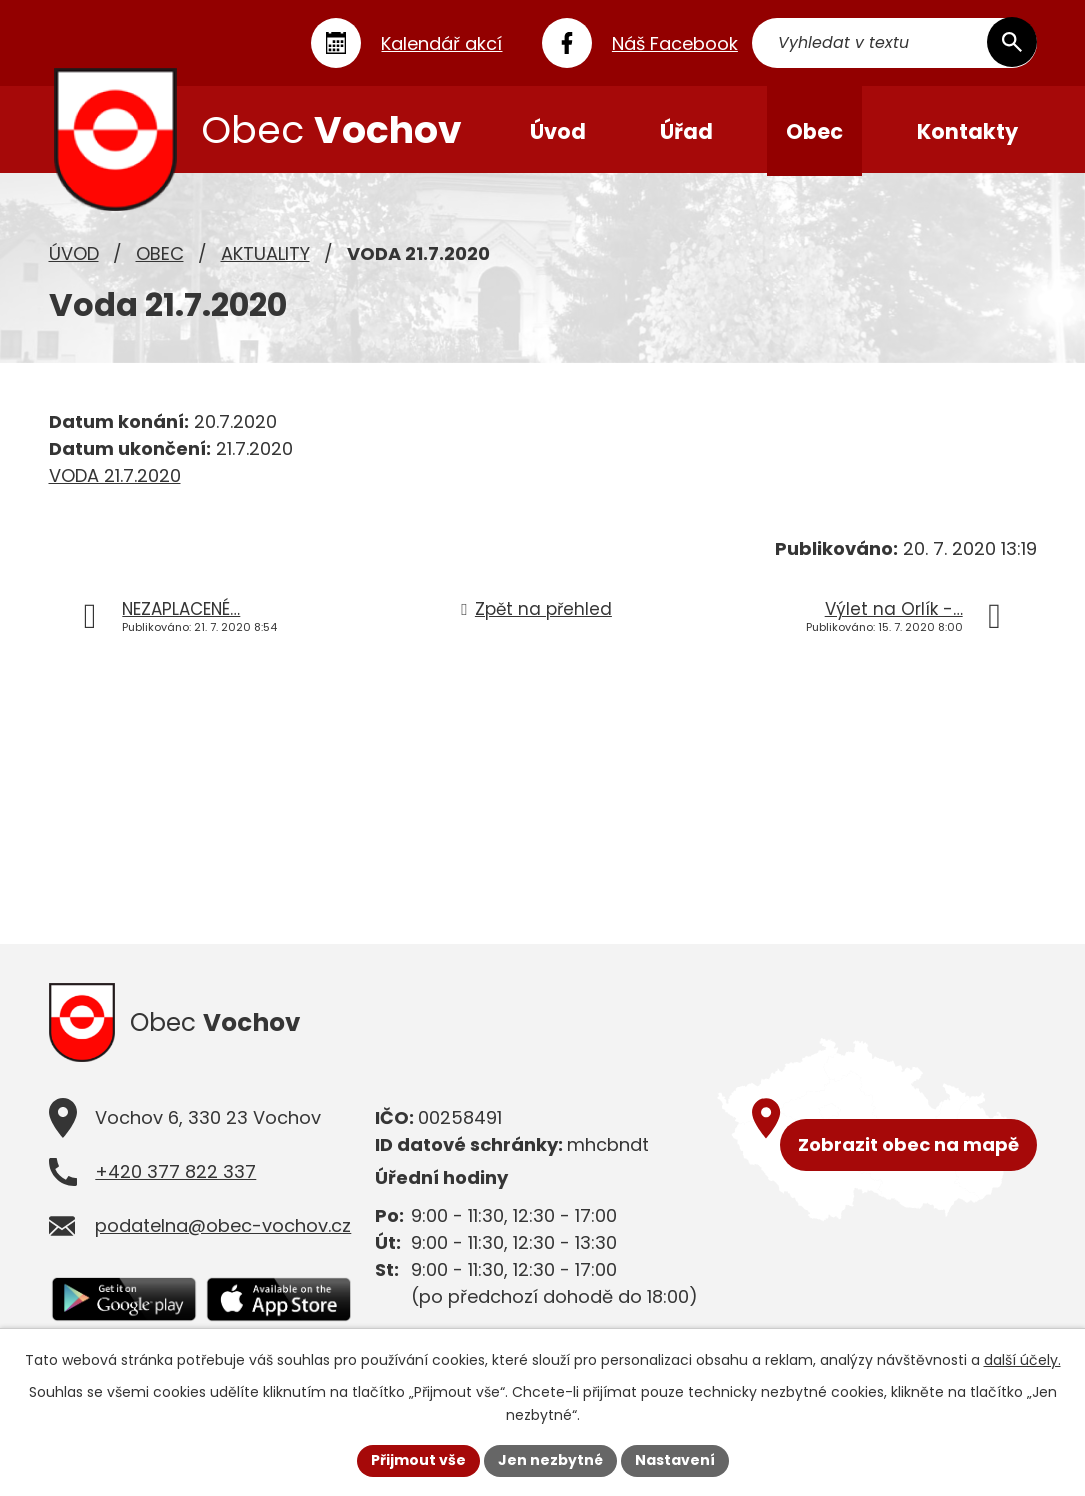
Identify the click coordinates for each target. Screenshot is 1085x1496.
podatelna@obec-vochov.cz (223, 1230)
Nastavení (675, 1460)
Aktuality (265, 255)
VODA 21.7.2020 (115, 477)
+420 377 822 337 (175, 1176)
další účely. (1022, 1360)
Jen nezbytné (550, 1460)
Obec (160, 255)
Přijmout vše (418, 1460)
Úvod (74, 255)
